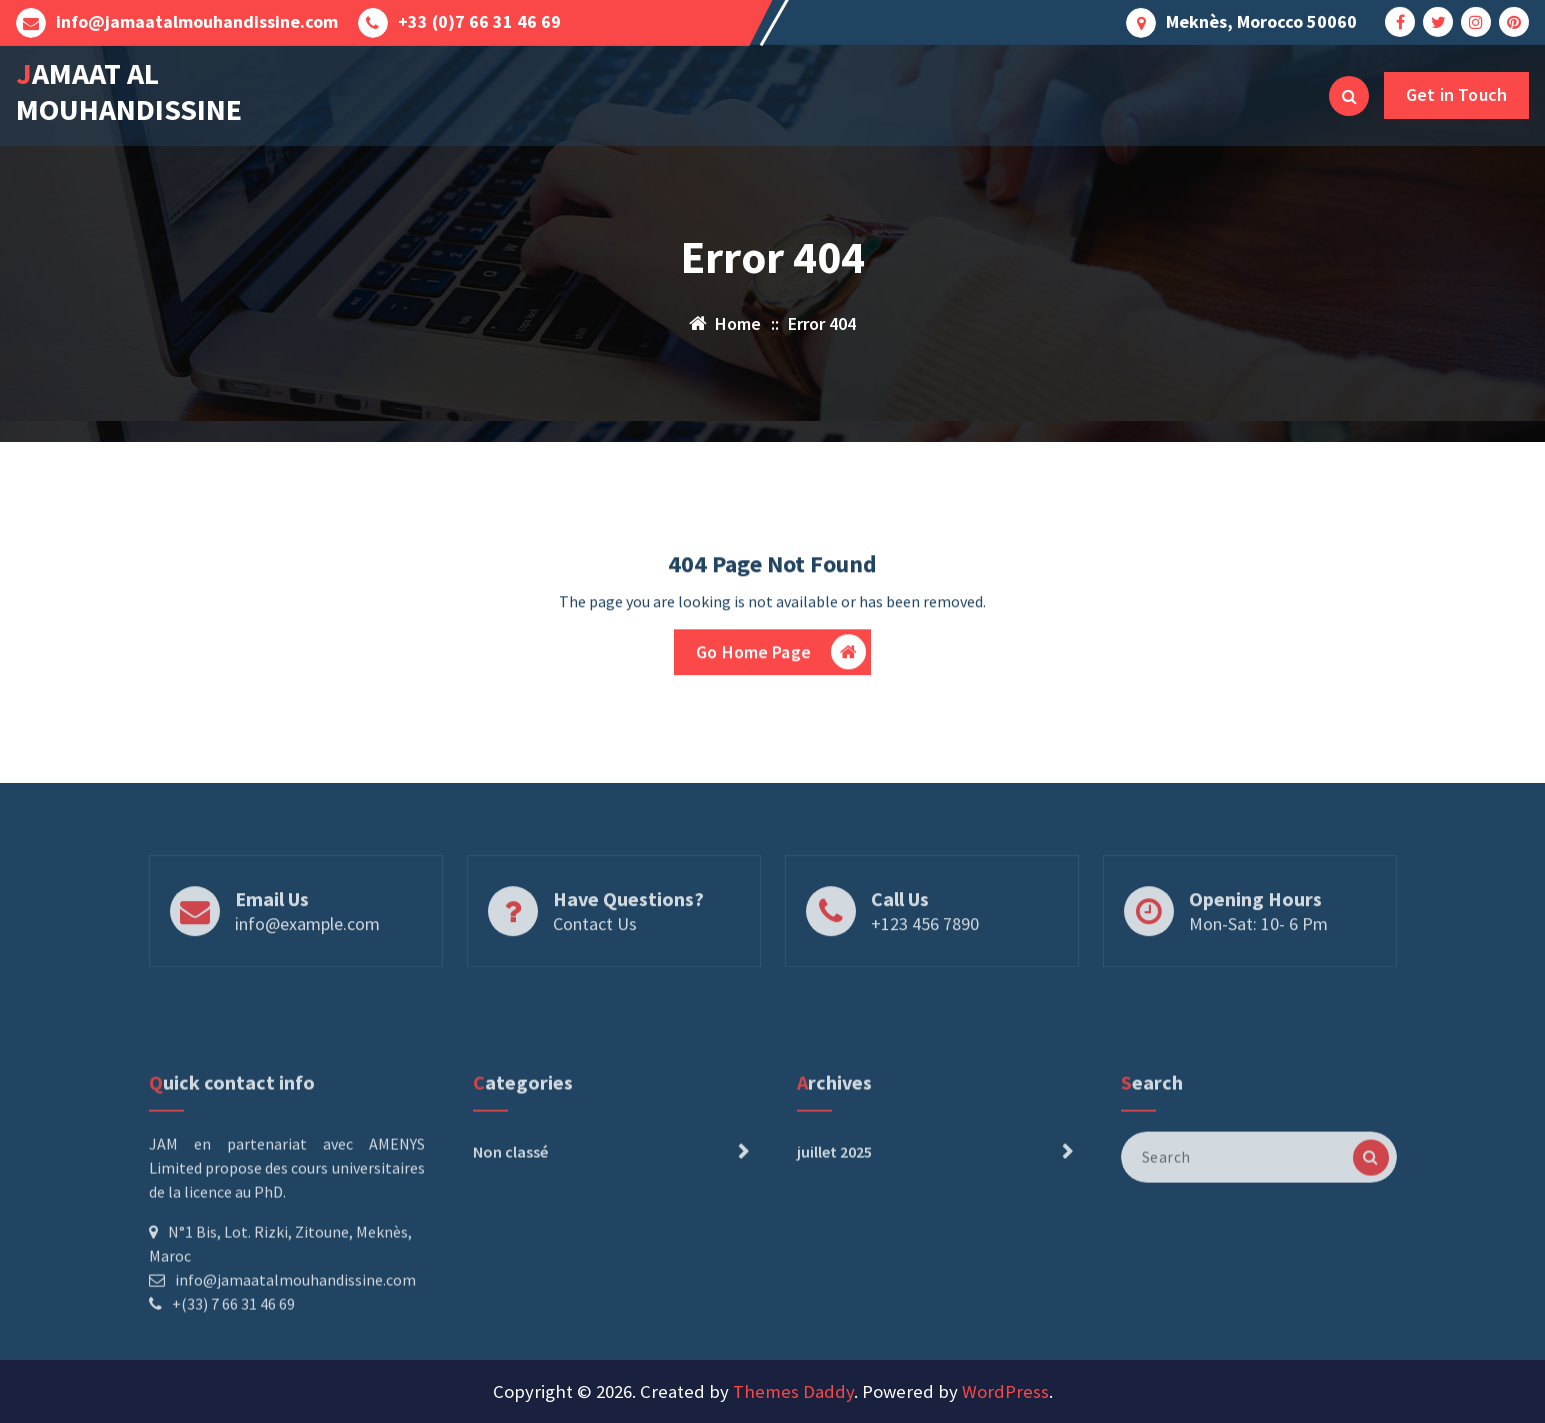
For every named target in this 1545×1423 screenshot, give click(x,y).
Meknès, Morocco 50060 (1261, 20)
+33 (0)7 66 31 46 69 (479, 20)
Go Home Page (781, 657)
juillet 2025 (834, 1227)
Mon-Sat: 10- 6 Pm (1258, 956)
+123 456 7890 (925, 956)
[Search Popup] (1349, 96)
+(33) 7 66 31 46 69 (233, 1379)
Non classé (510, 1227)
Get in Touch (1456, 94)
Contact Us (595, 956)
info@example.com (307, 956)
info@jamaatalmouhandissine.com (197, 20)
